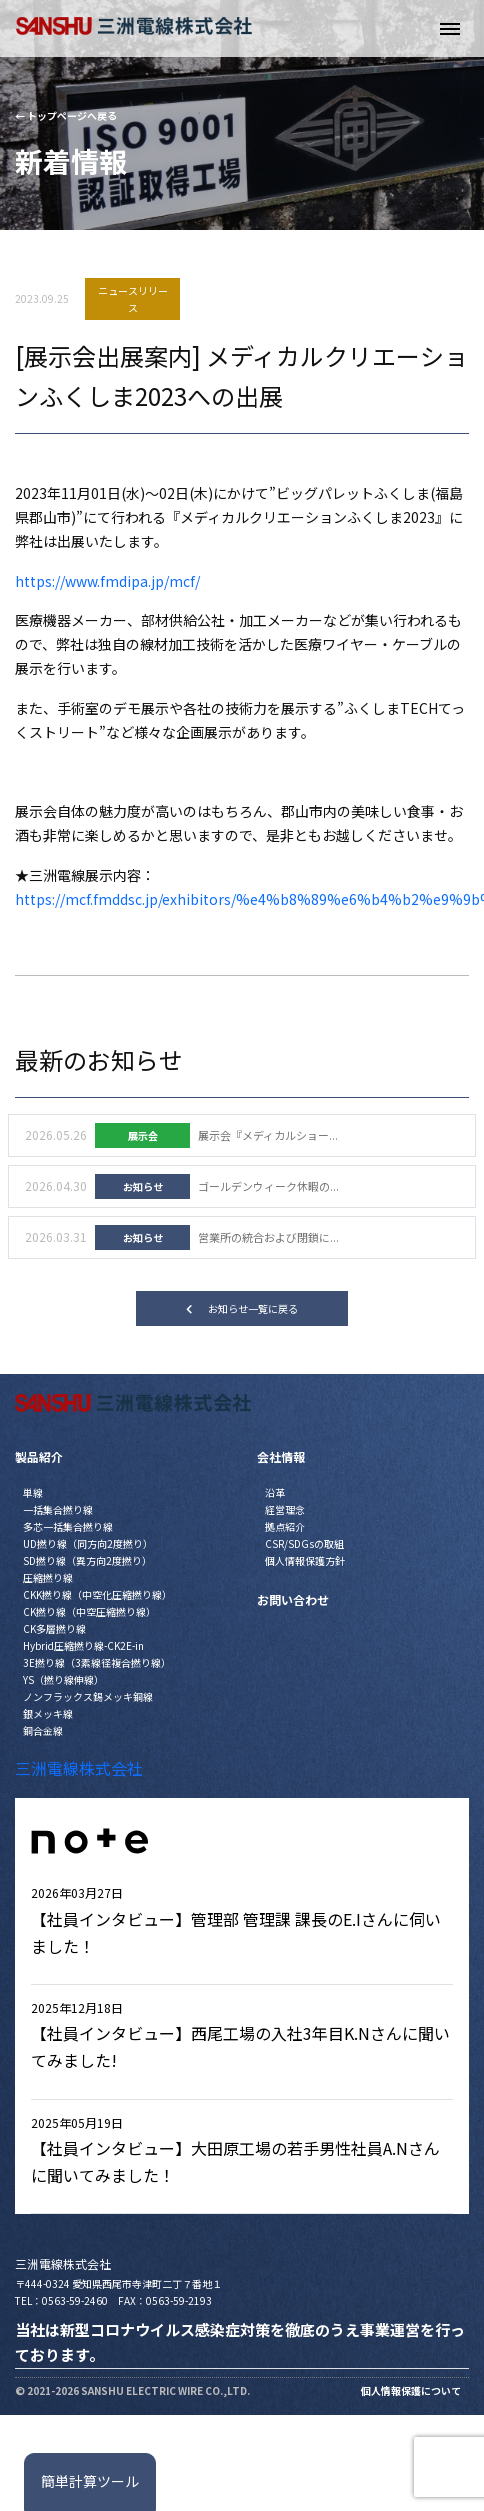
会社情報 (281, 1456)
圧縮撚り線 (48, 1577)
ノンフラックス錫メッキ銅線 (88, 1696)
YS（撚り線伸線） (63, 1679)
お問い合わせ (293, 1599)
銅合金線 (43, 1730)
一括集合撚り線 (58, 1509)
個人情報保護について (411, 2390)
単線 (33, 1492)
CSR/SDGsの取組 (304, 1543)
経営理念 (285, 1509)
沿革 (275, 1492)
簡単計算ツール (90, 2481)
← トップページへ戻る (66, 115)
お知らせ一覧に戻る (242, 1308)
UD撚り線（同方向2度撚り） (88, 1543)
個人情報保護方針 (305, 1560)
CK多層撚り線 (54, 1628)
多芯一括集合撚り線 (68, 1526)
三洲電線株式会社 (79, 1768)
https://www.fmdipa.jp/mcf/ (107, 581)
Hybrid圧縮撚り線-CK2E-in (83, 1645)
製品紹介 (39, 1456)
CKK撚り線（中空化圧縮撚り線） (97, 1594)
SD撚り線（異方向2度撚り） (87, 1560)
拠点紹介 (285, 1526)
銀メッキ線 (48, 1713)
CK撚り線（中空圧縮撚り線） (89, 1611)
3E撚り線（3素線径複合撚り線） (97, 1662)
